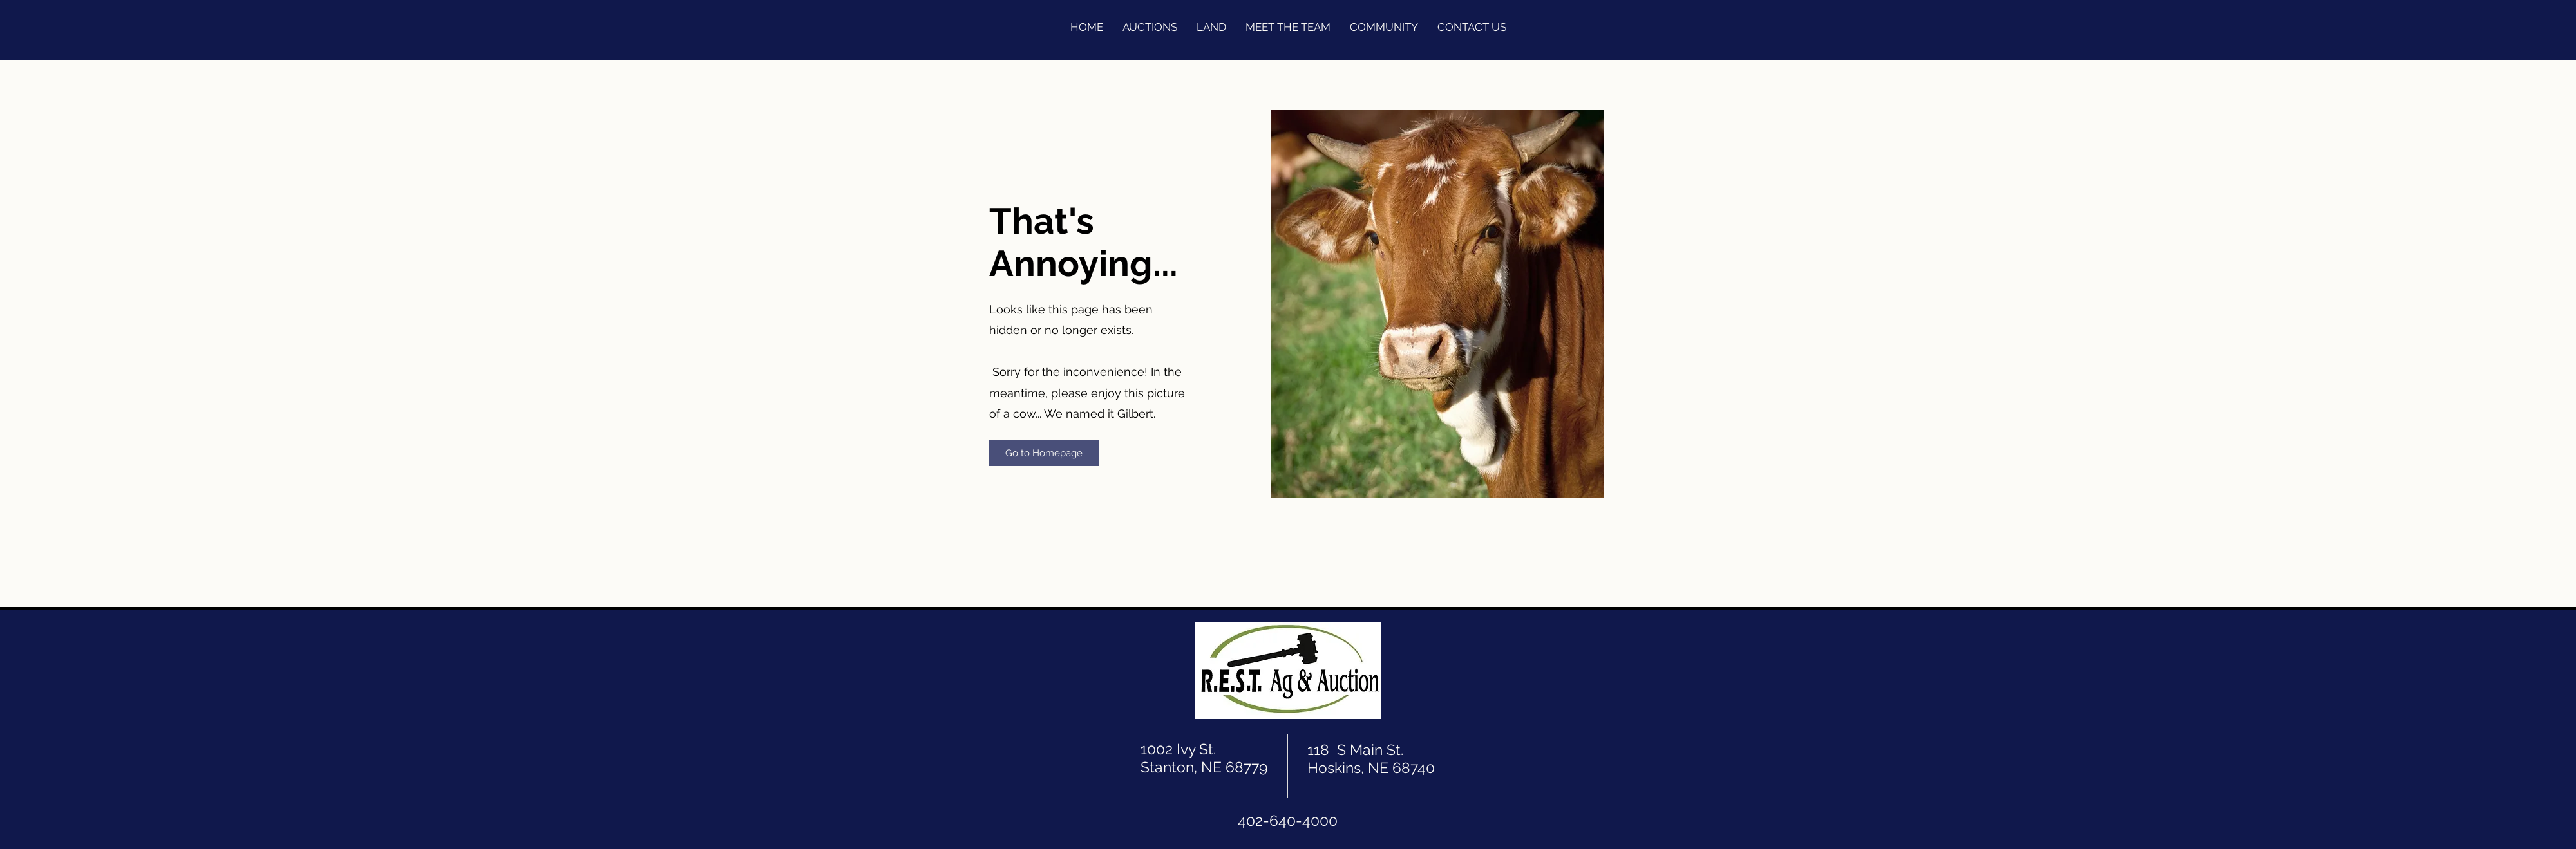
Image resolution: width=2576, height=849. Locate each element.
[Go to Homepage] (1044, 453)
